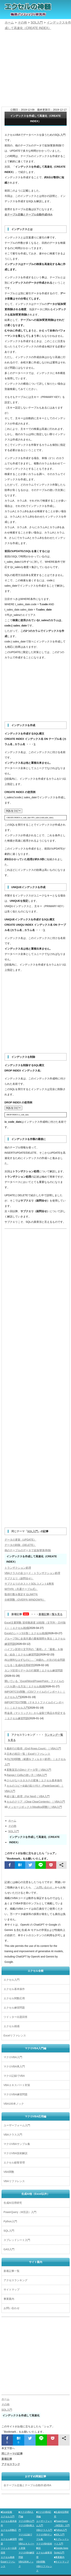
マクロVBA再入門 (14, 2066)
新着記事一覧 (12, 2270)
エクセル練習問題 (14, 2007)
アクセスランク (11, 2464)
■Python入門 (60, 2530)
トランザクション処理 (18, 1567)
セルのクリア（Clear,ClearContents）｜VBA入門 (36, 1801)
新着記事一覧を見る (50, 1614)
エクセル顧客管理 (14, 2162)
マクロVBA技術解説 (15, 2153)
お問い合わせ (12, 2308)
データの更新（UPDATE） (20, 1539)
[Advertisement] (35, 68)
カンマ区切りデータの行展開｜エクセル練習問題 (34, 1670)
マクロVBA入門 (13, 2057)
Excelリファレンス (15, 2035)
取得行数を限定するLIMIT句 (21, 1594)
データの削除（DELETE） (20, 1544)
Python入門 (10, 2221)
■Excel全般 (6, 2512)
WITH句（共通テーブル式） (21, 1589)
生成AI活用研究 (13, 2202)
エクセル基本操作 (14, 1989)
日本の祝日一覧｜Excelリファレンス (28, 1753)
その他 (12, 1825)
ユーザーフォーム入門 (17, 2125)
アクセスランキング (23, 1734)
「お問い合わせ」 (44, 1887)
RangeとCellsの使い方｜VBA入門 (27, 1775)
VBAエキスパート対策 (17, 2085)
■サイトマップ (61, 2561)
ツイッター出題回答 (15, 2016)
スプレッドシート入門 (17, 2239)
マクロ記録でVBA (14, 2075)
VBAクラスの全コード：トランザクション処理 (32, 1573)
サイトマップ (12, 2289)
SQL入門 (32, 1531)
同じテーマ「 (19, 1531)
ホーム (12, 1820)
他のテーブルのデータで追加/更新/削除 (28, 1550)
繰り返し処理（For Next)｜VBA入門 (28, 1796)
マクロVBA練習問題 (15, 2094)
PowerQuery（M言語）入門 (20, 2212)
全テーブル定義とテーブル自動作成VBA (29, 214)
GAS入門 (9, 2249)
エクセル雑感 (12, 2026)
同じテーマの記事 (12, 2453)
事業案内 (9, 2298)
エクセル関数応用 (14, 1998)
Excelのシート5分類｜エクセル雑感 (26, 1633)
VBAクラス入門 (13, 2134)
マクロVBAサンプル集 (17, 2143)
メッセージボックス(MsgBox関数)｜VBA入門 (35, 1806)
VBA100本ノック (14, 2103)
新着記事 (21, 1614)
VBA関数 (9, 2171)
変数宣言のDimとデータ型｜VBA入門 (29, 1769)
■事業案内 (59, 2557)
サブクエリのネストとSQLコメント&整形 (29, 1583)
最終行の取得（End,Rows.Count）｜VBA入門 (34, 1748)
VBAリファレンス (14, 2181)
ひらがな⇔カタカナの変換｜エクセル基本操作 (34, 1780)
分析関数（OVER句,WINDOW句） (25, 1599)
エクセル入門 (12, 1979)
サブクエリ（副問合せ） (19, 1578)
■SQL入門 (59, 2534)
